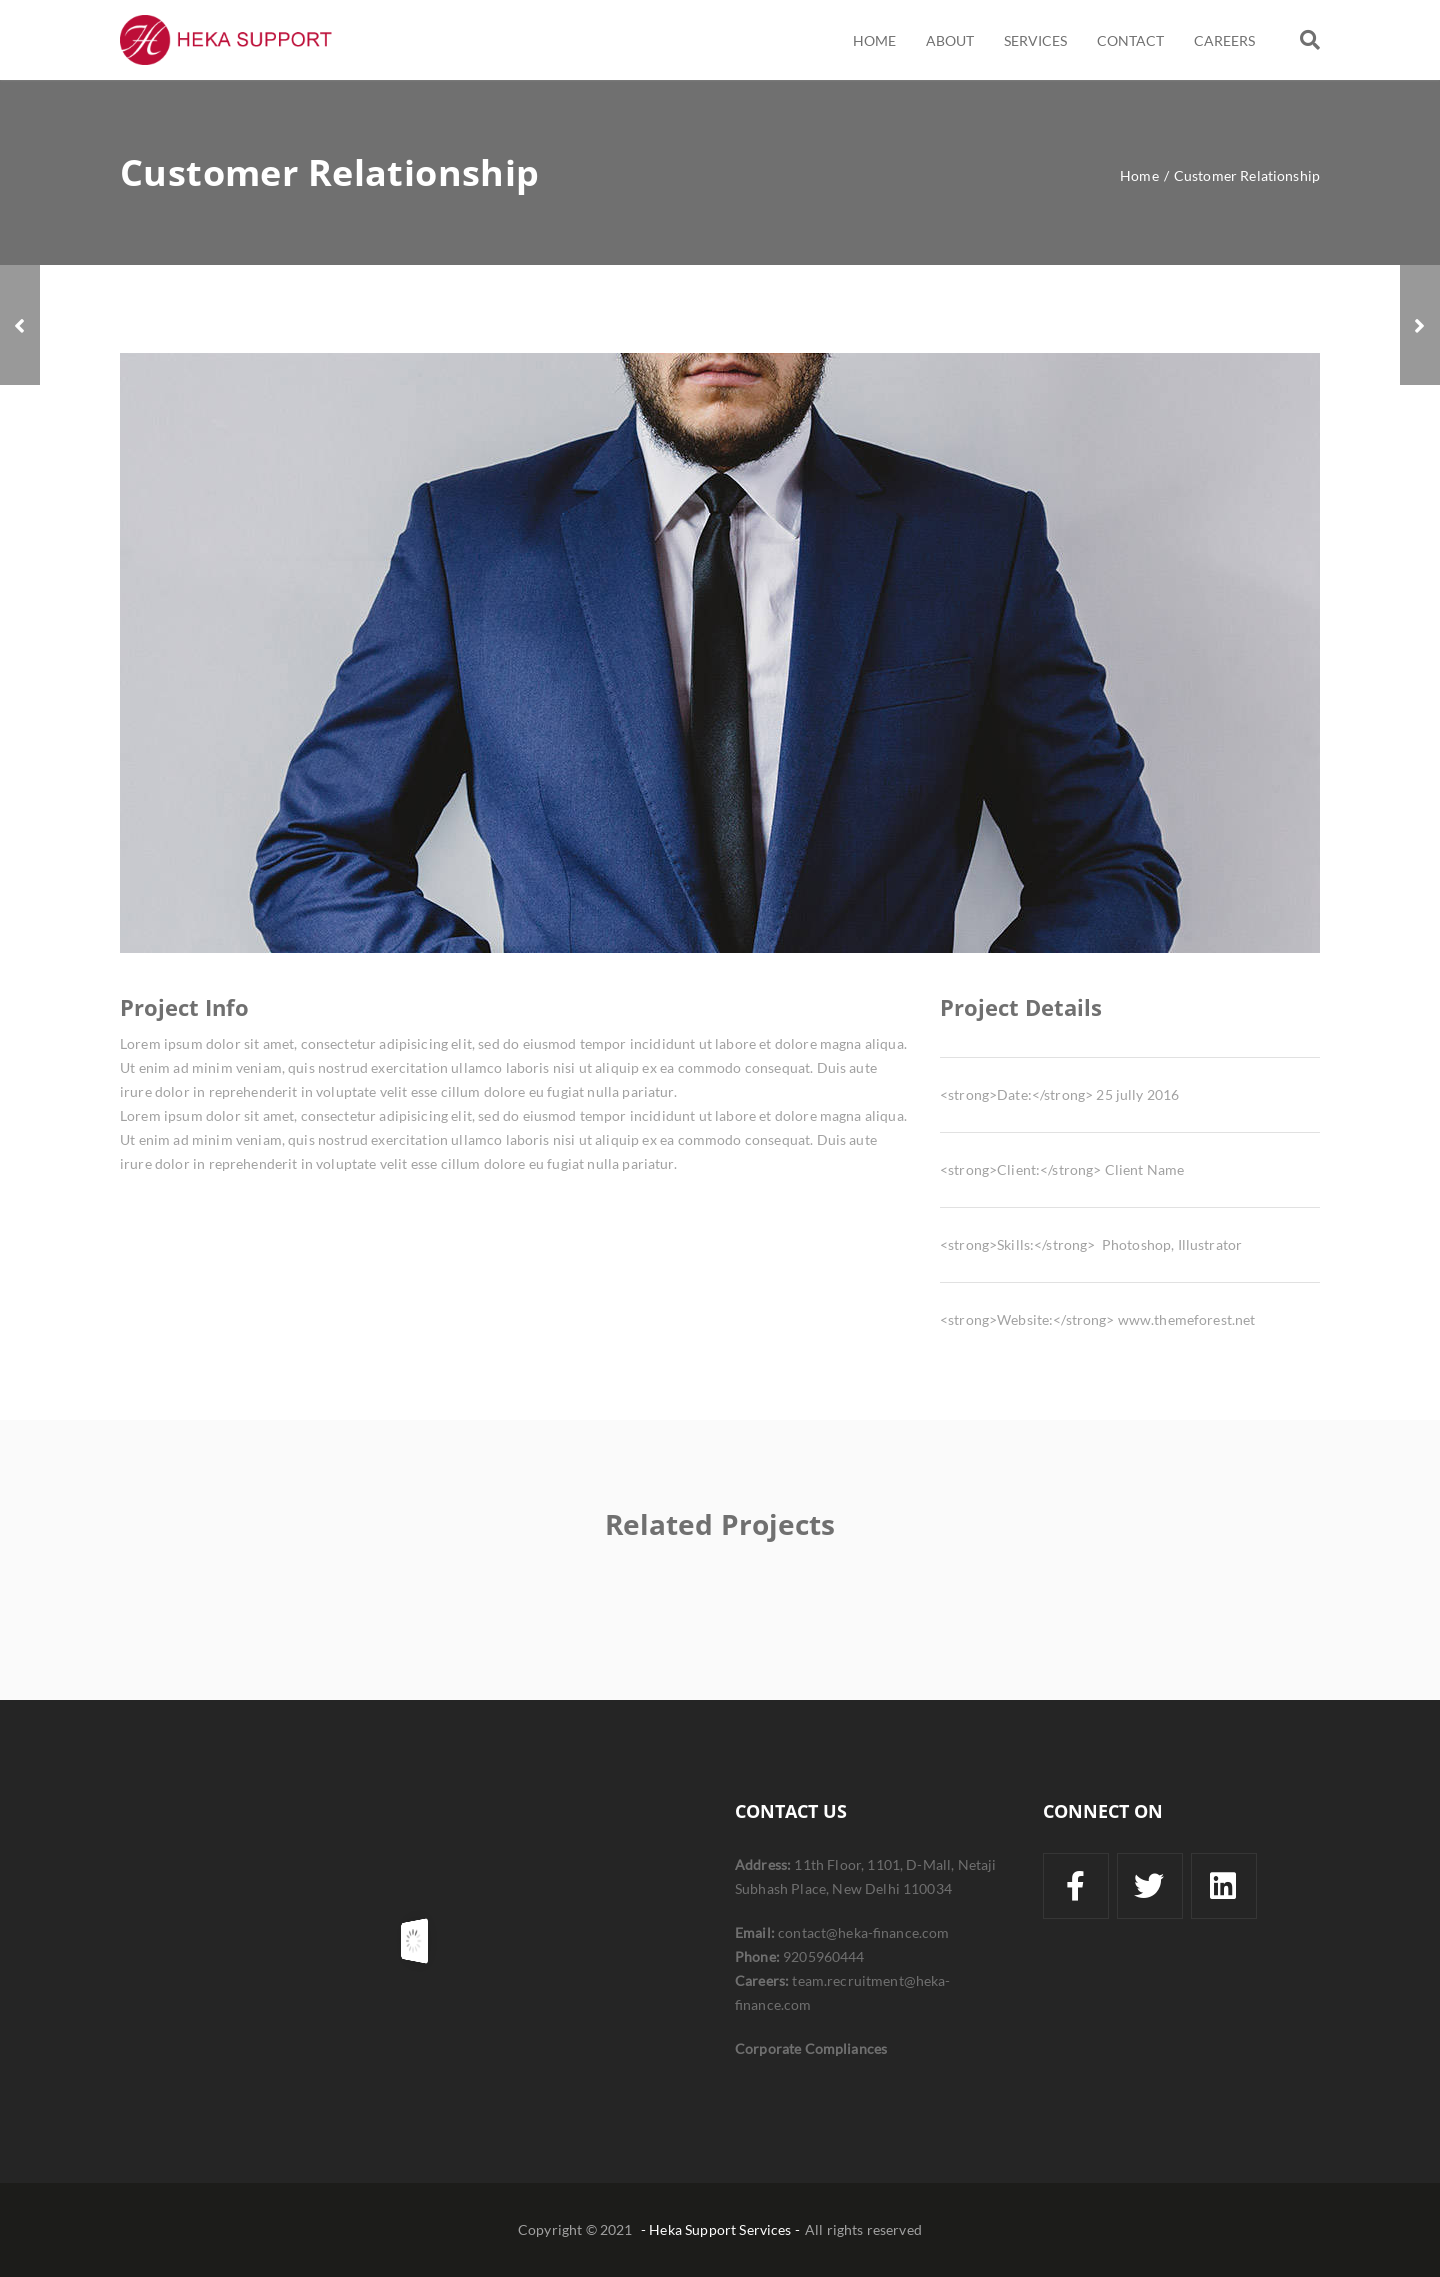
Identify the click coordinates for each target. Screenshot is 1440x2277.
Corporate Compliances (811, 2048)
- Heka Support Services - (720, 2229)
